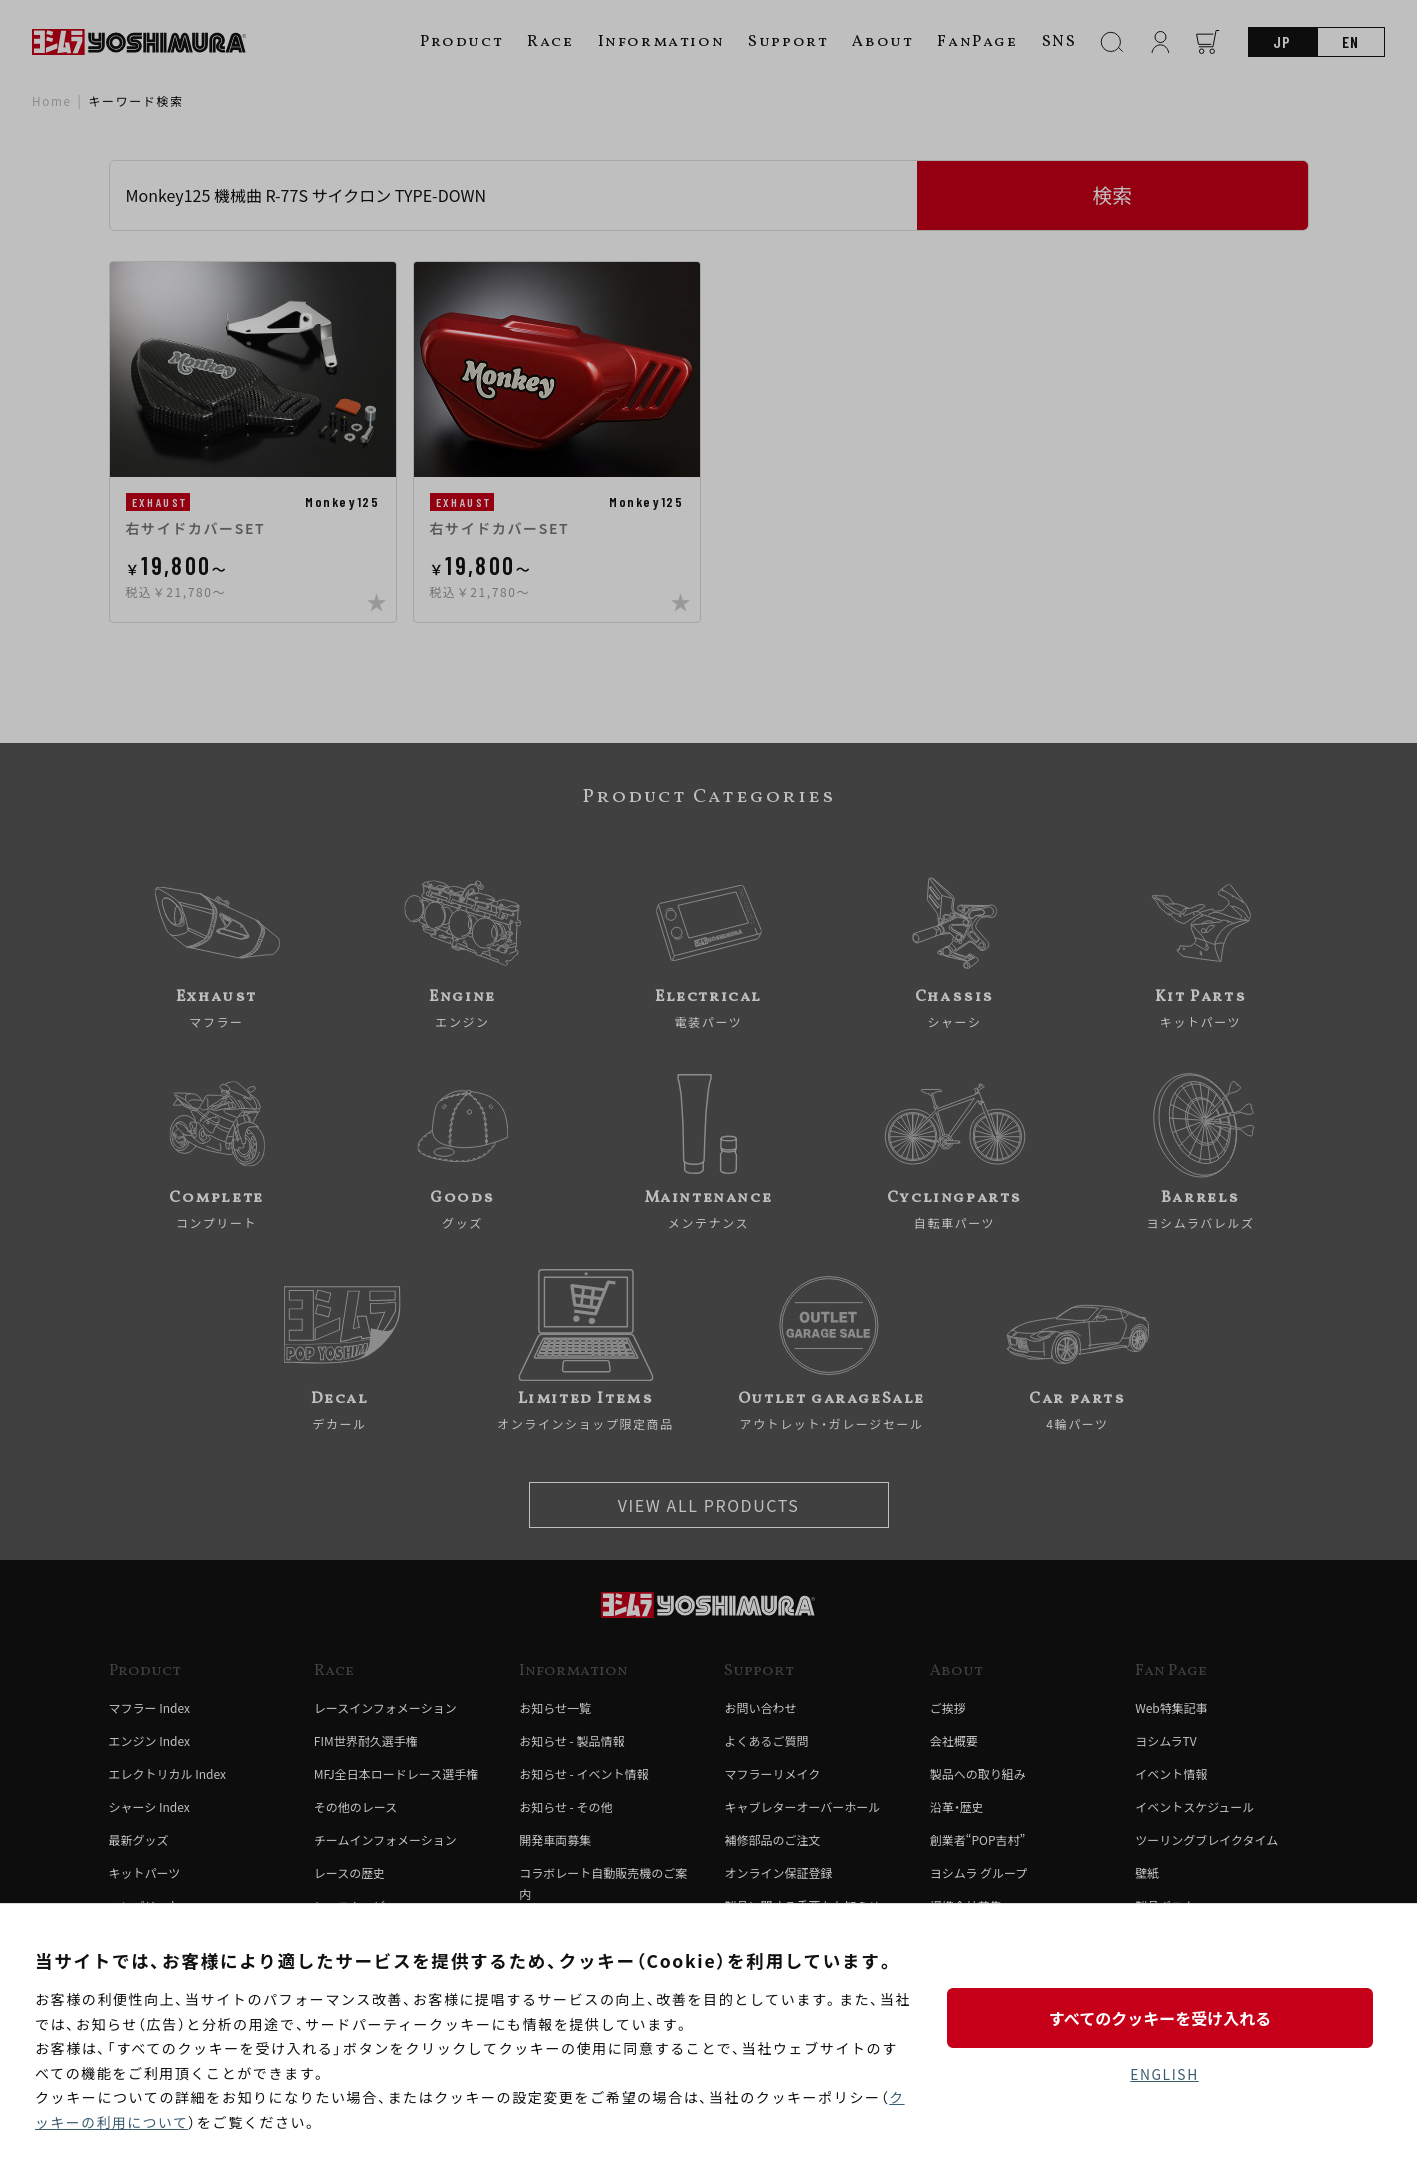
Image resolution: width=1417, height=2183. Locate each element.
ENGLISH (1164, 2074)
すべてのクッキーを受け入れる (1164, 2017)
